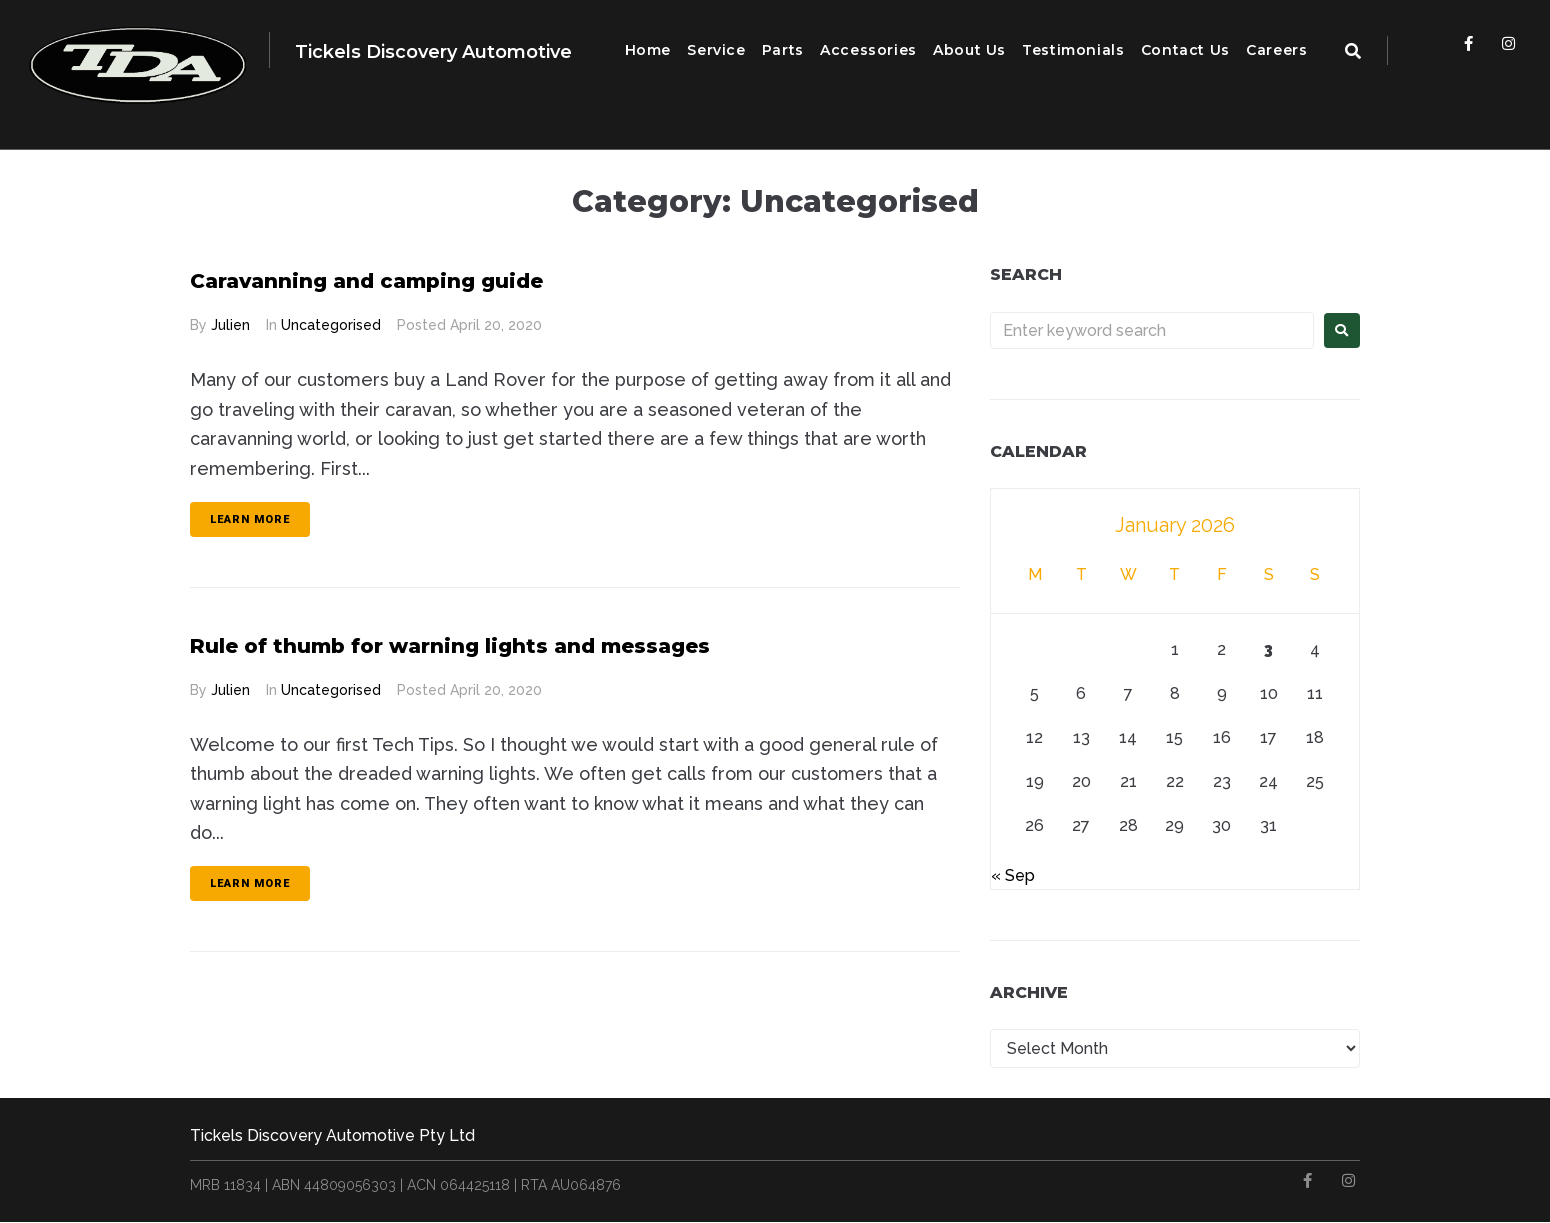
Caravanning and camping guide (397, 279)
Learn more (250, 519)
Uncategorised (331, 325)
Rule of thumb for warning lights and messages (496, 644)
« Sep (1013, 875)
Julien (230, 325)
